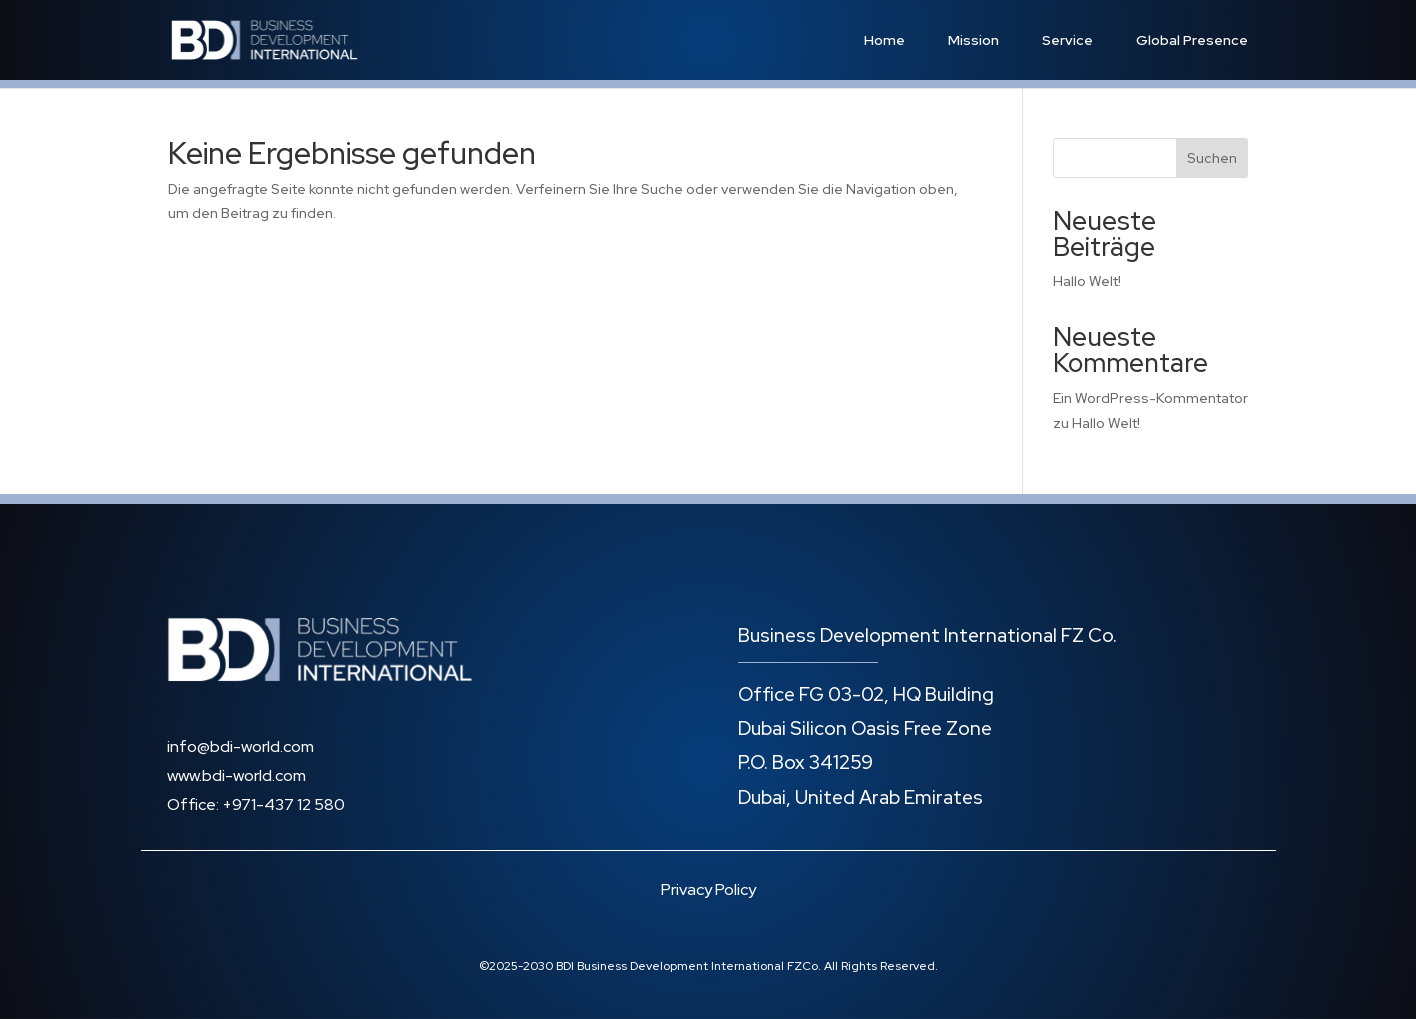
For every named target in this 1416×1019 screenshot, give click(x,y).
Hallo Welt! (1087, 281)
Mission (973, 40)
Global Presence (1192, 40)
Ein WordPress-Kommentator (1150, 398)
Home (884, 40)
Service (1067, 40)
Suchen (1212, 158)
